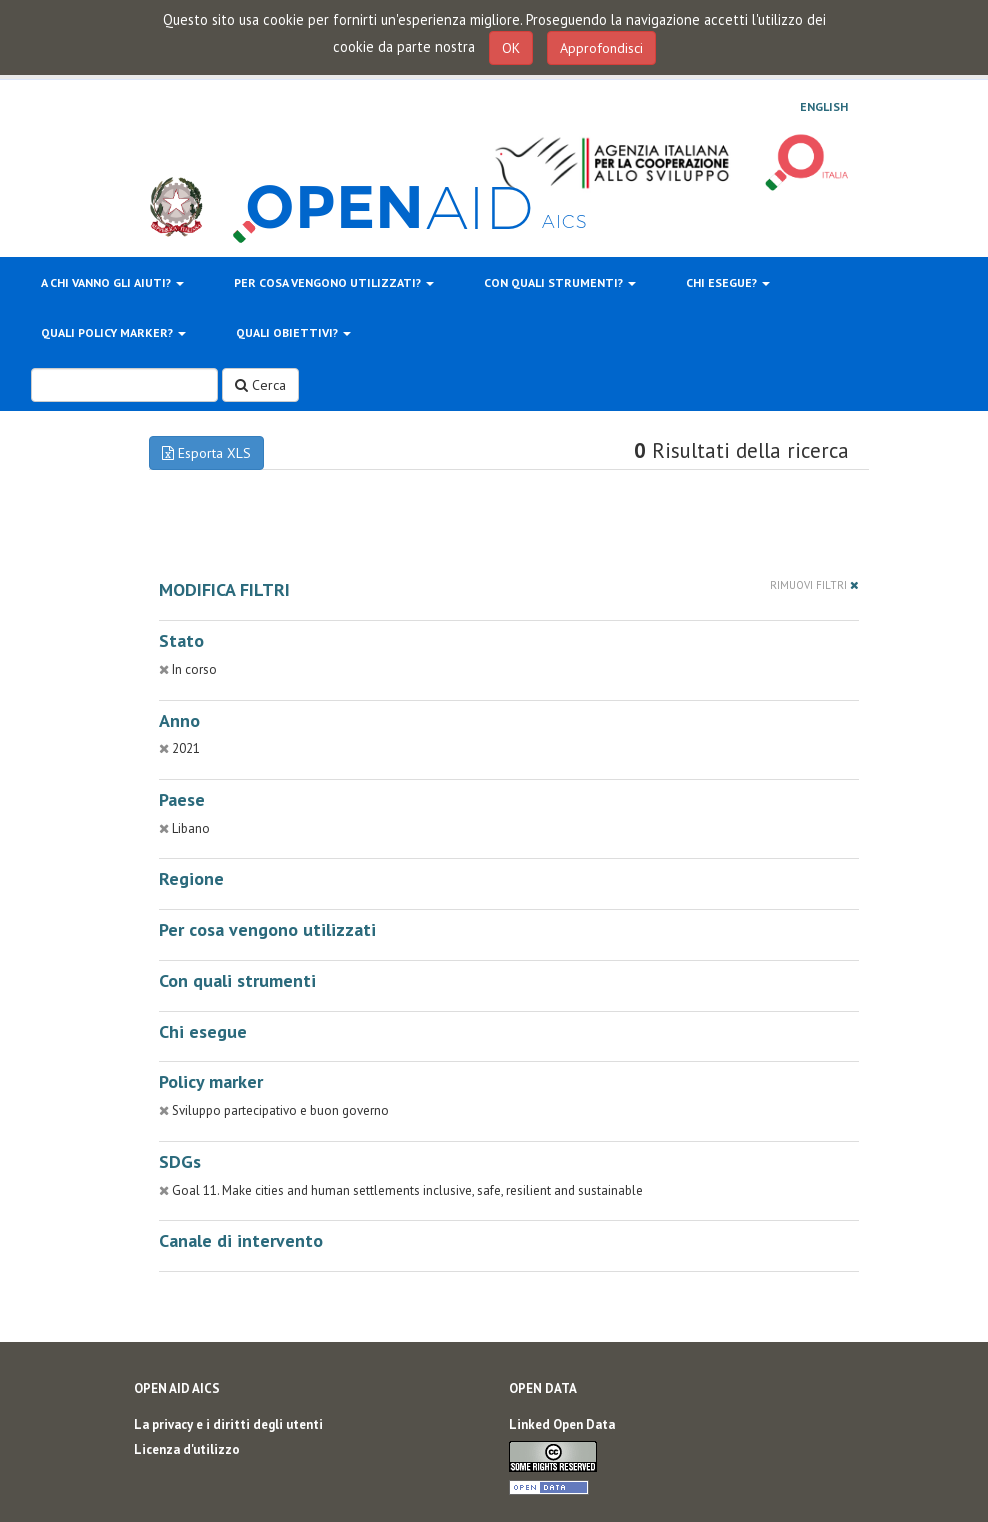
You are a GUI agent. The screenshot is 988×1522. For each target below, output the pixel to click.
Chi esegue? (728, 282)
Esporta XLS (206, 453)
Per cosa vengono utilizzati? (334, 282)
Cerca (260, 385)
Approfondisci (601, 48)
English (824, 107)
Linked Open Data (562, 1424)
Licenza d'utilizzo (187, 1449)
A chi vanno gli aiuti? (112, 282)
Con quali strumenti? (560, 282)
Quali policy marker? (113, 332)
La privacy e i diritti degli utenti (228, 1424)
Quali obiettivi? (293, 332)
